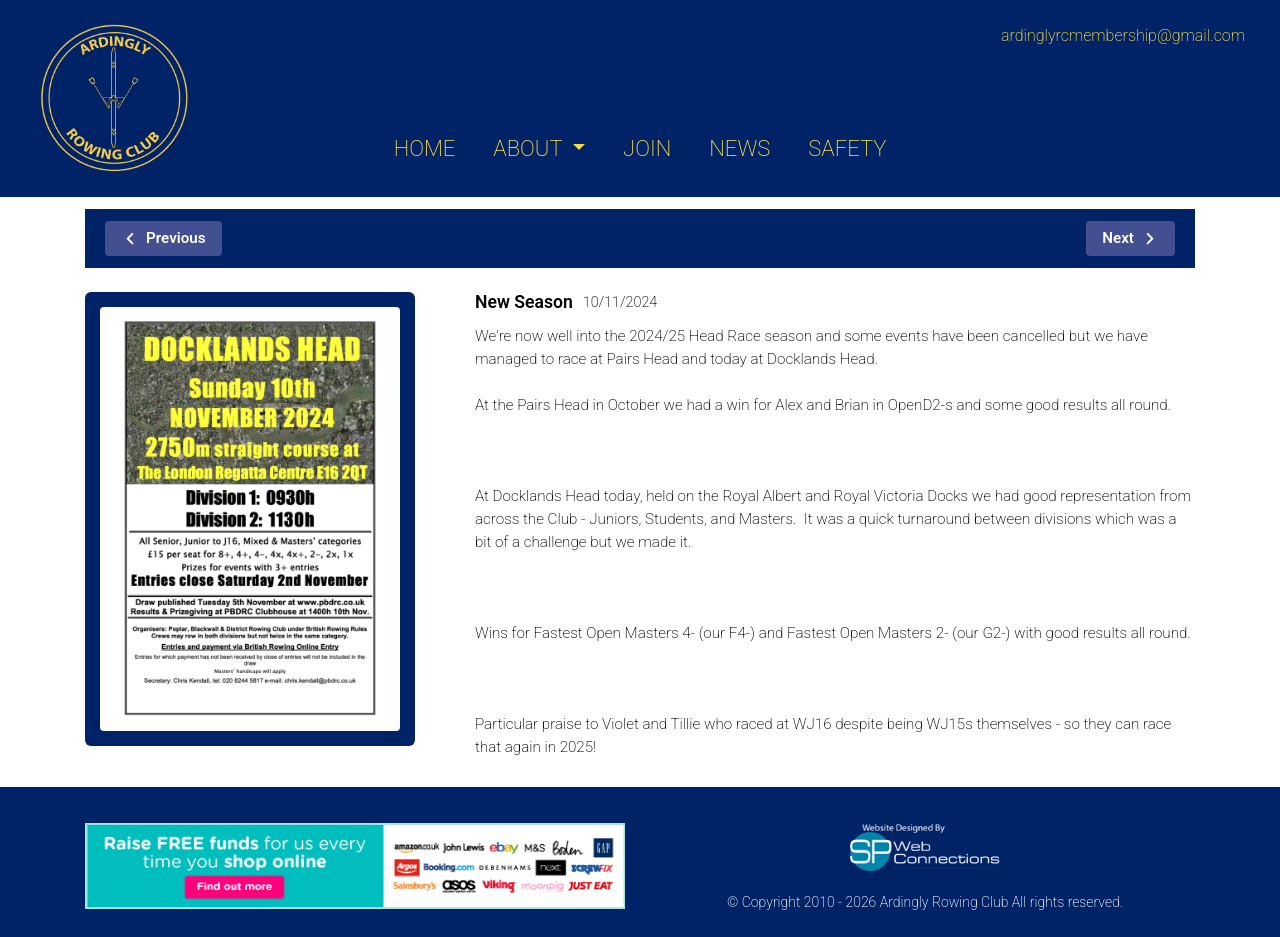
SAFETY (847, 148)
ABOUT (530, 148)
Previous (163, 238)
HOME (425, 148)
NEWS (739, 148)
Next (1130, 238)
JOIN (647, 148)
